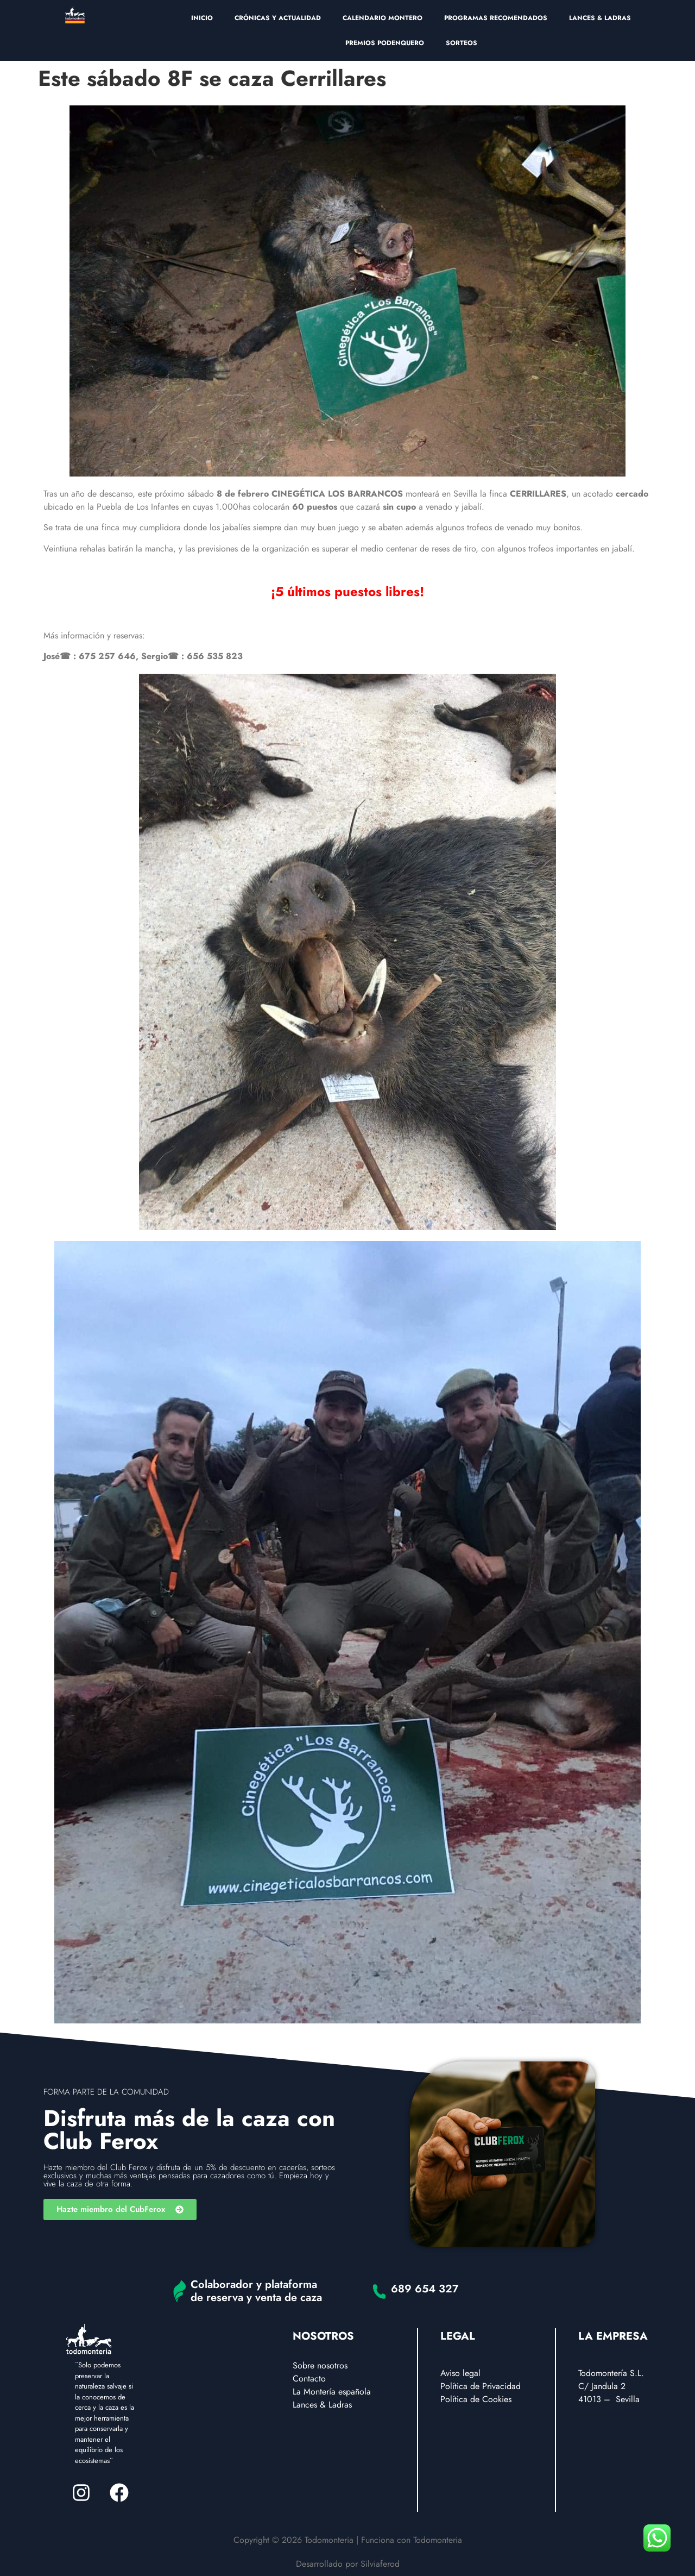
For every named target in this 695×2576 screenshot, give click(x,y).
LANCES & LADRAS (600, 18)
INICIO (202, 18)
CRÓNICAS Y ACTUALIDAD (278, 18)
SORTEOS (461, 43)
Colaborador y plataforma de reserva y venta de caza (256, 2291)
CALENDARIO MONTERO (382, 18)
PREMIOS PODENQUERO (384, 43)
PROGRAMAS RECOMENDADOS (495, 18)
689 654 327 (425, 2289)
